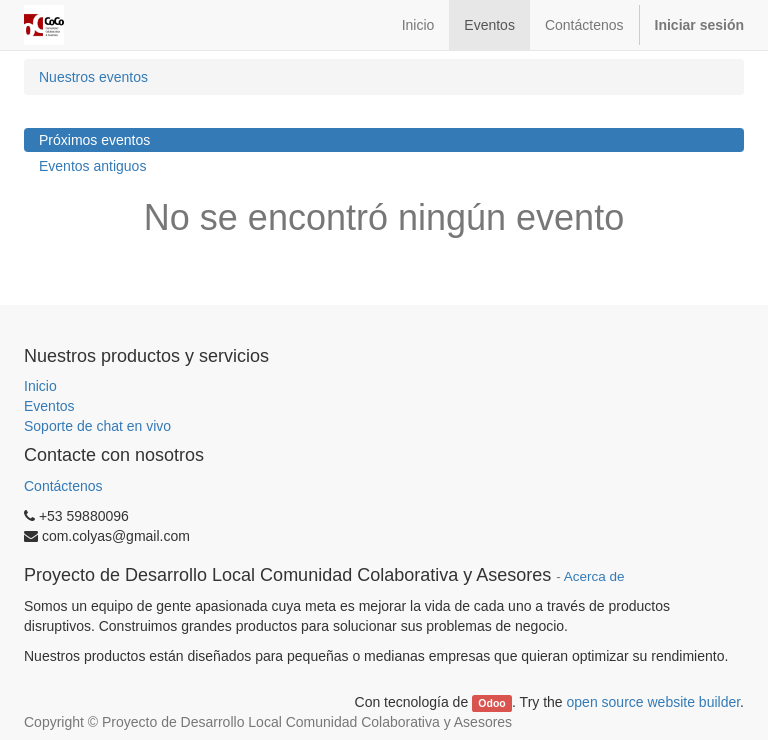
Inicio (40, 386)
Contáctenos (63, 486)
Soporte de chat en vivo (97, 426)
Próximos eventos (94, 140)
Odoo (491, 703)
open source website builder (654, 702)
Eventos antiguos (92, 166)
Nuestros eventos (93, 77)
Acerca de (594, 576)
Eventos (49, 406)
